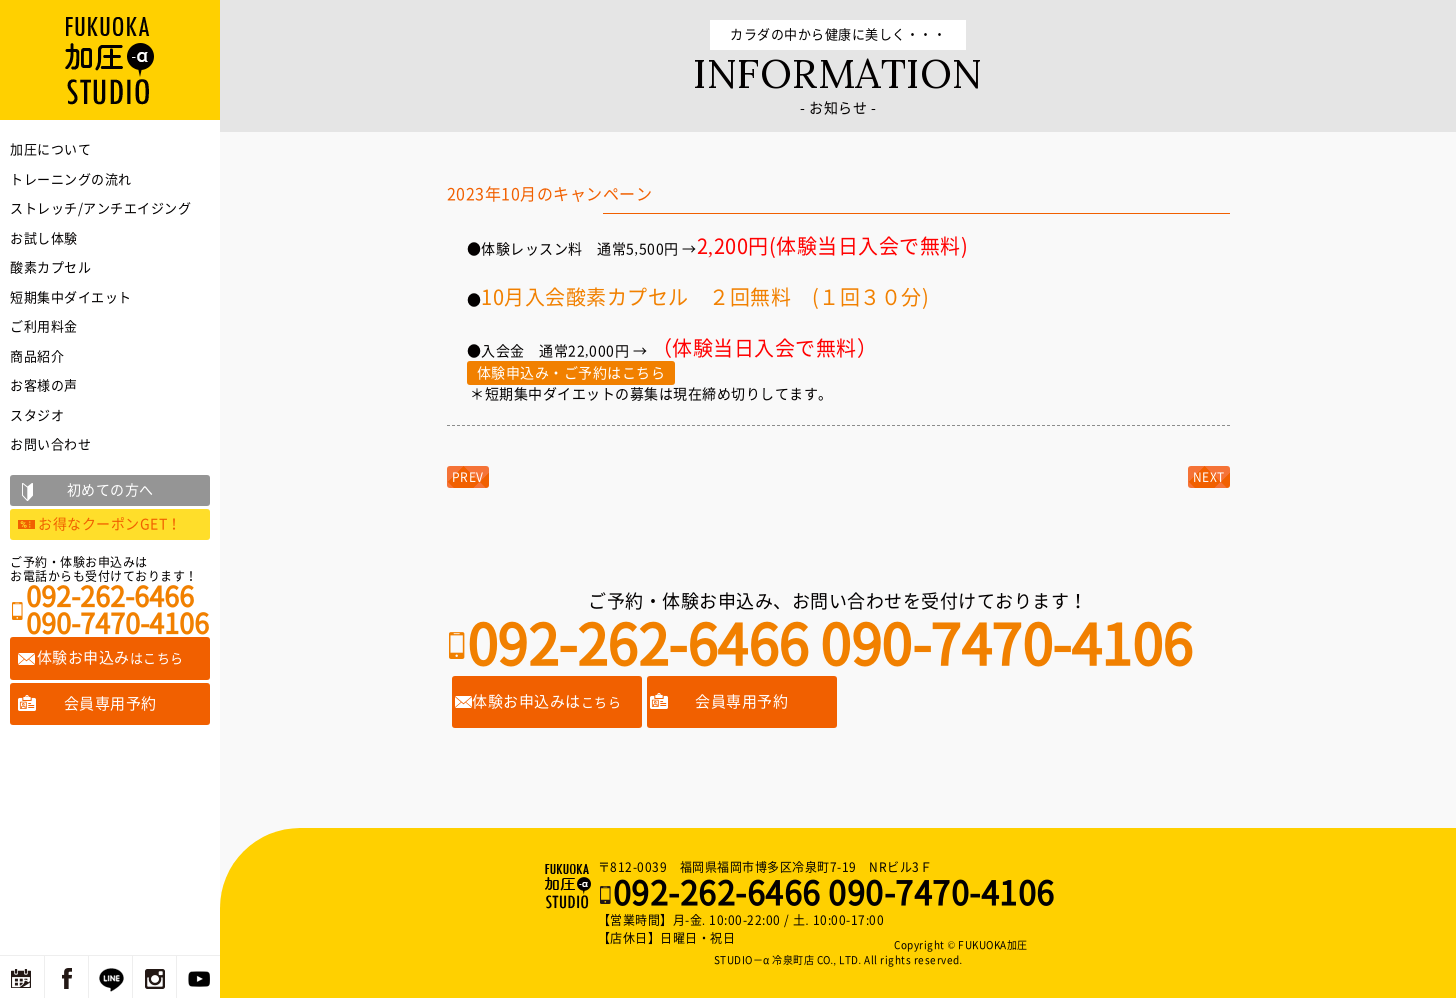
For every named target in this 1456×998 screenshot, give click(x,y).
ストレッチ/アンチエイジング (100, 208)
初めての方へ (110, 490)
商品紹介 (37, 356)
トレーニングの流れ (71, 179)
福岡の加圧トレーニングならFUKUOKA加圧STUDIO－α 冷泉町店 (570, 886)
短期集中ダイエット (71, 297)
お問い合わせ (50, 444)
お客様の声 (44, 385)
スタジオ (37, 415)
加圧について (50, 149)
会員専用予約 (741, 701)
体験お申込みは (546, 701)
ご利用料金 (44, 326)
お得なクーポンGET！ (110, 524)
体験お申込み (110, 657)
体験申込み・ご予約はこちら (571, 373)
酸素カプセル (50, 267)
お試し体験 (44, 238)
